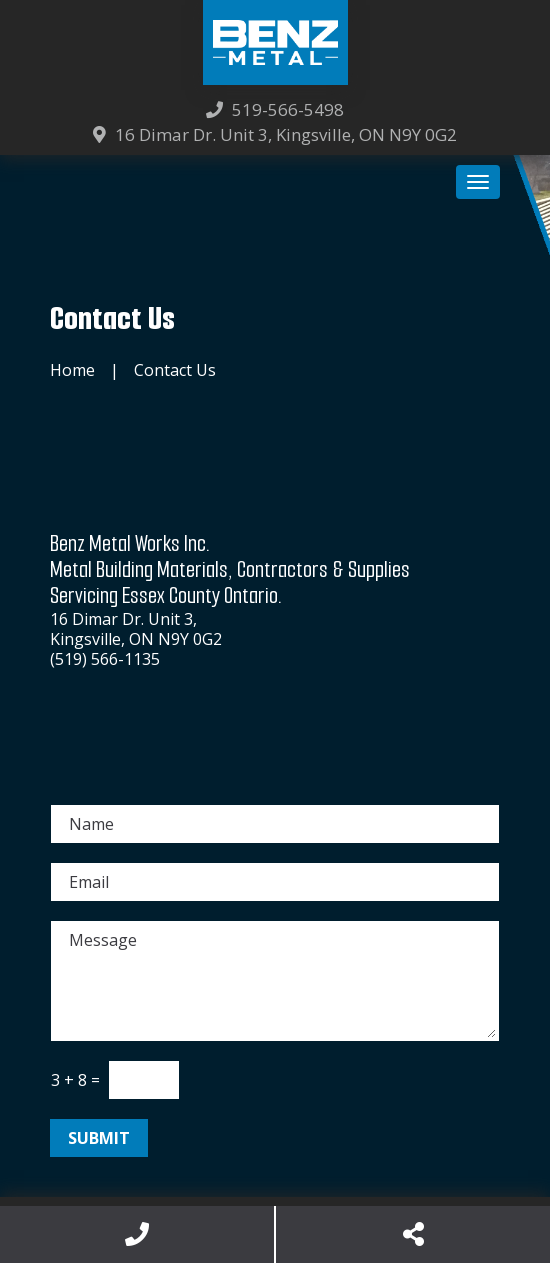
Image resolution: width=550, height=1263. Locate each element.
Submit (99, 1138)
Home (72, 370)
